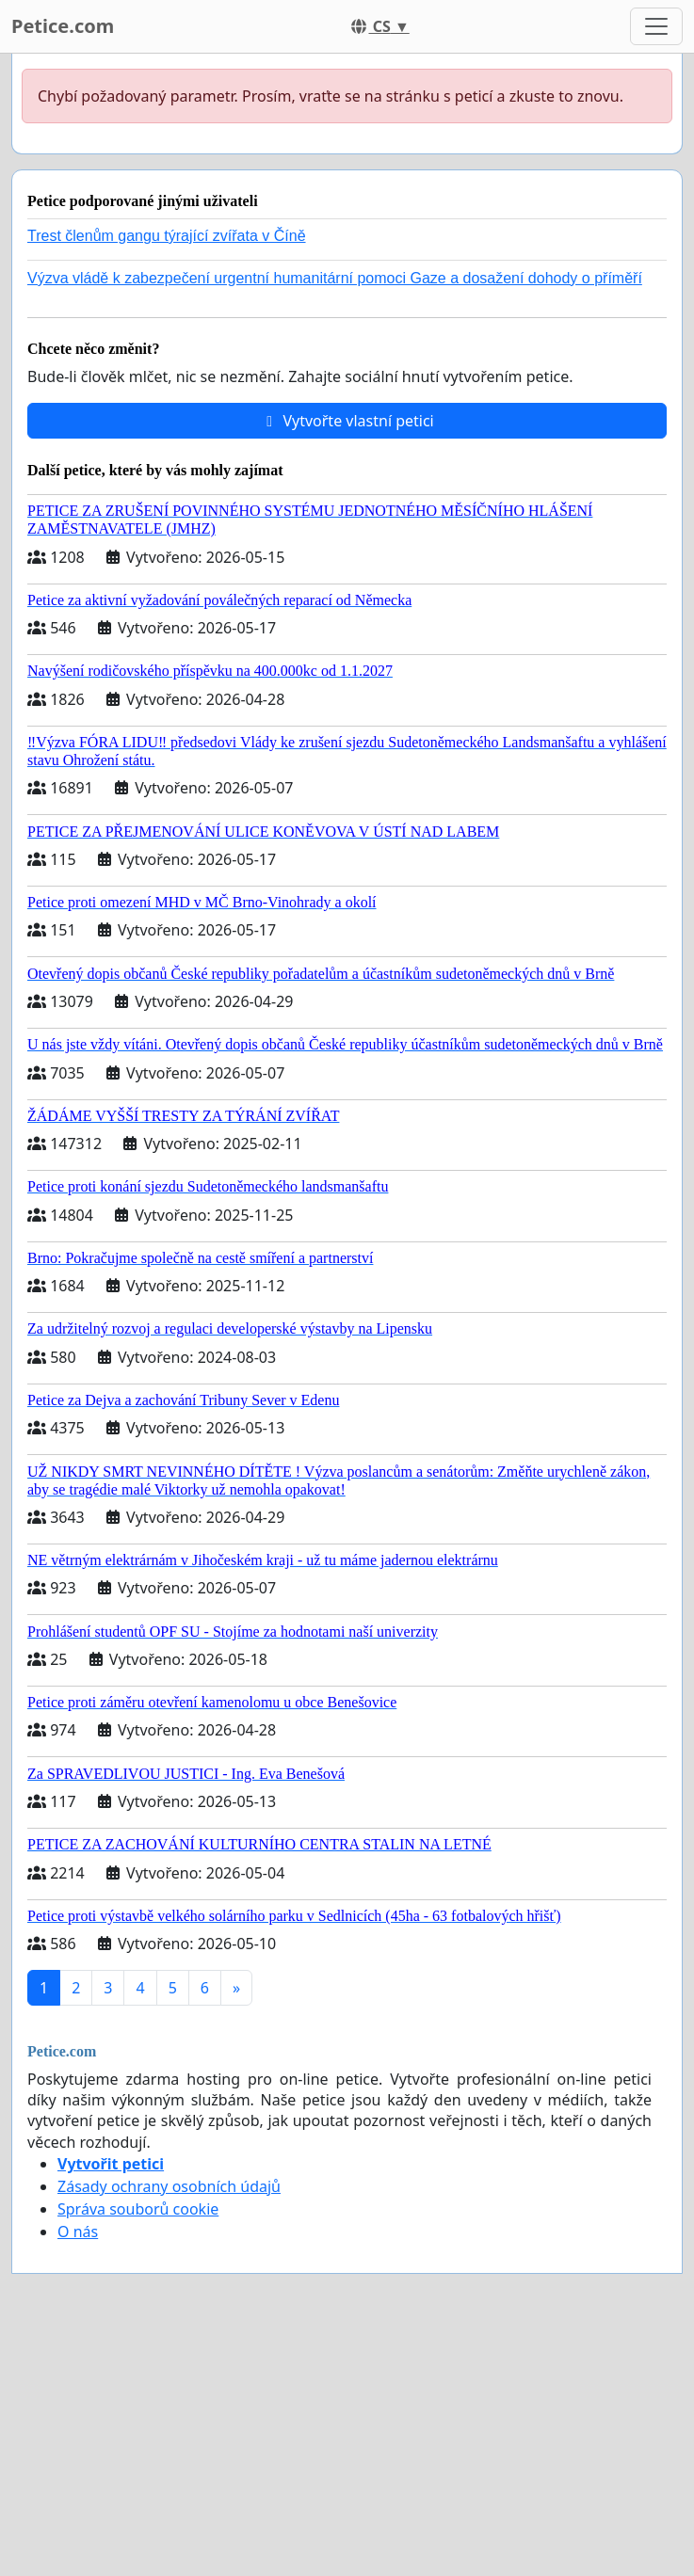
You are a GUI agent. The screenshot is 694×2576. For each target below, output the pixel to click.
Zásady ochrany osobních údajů (169, 2186)
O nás (77, 2231)
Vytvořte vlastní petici (347, 420)
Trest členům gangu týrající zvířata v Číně (166, 236)
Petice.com (62, 26)
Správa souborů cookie (137, 2209)
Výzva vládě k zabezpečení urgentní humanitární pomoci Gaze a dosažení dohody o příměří (334, 278)
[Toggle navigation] (656, 26)
